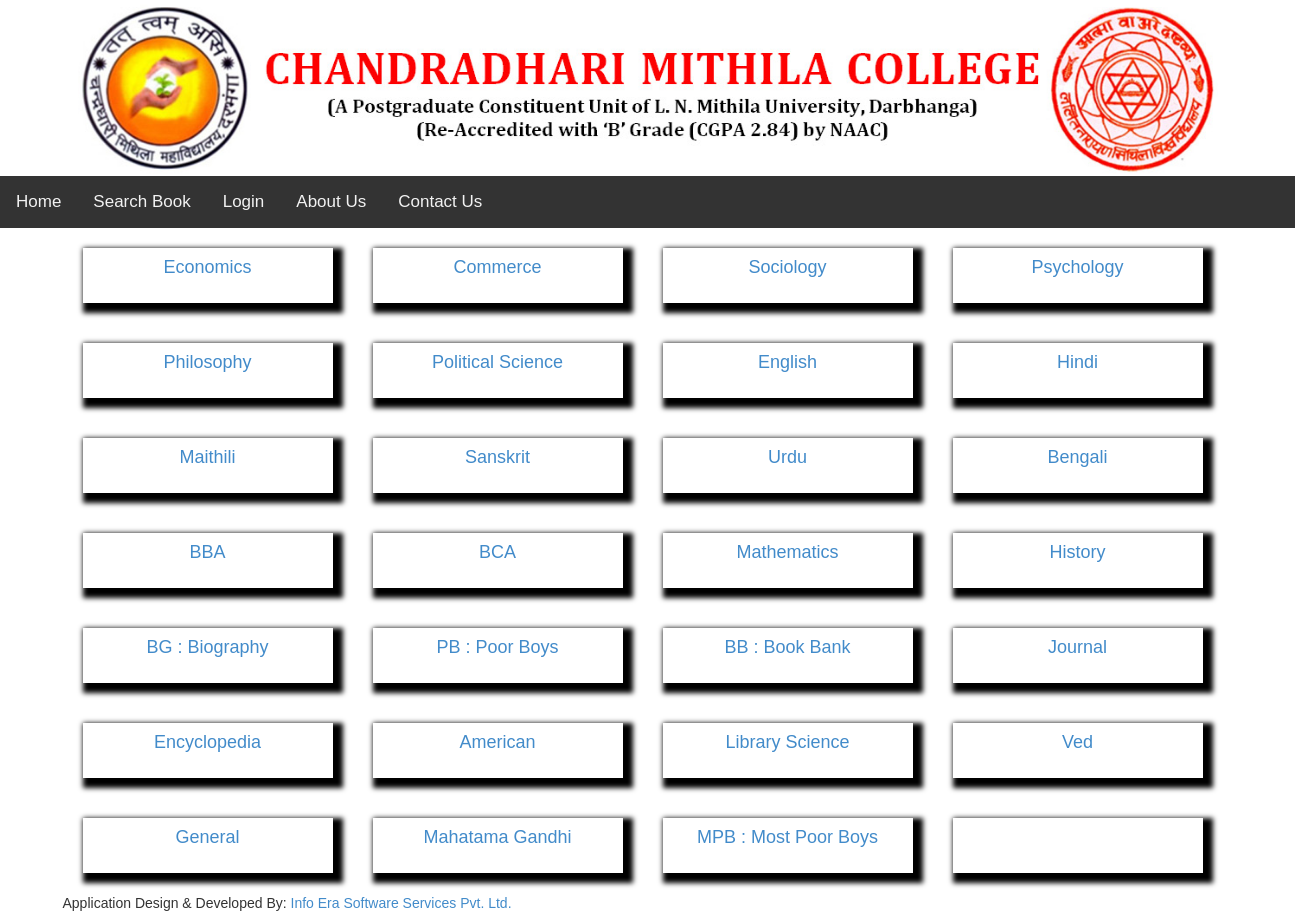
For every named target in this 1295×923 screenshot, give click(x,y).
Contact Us (440, 201)
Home (38, 201)
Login (244, 201)
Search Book (141, 201)
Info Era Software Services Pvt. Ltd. (401, 903)
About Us (331, 201)
